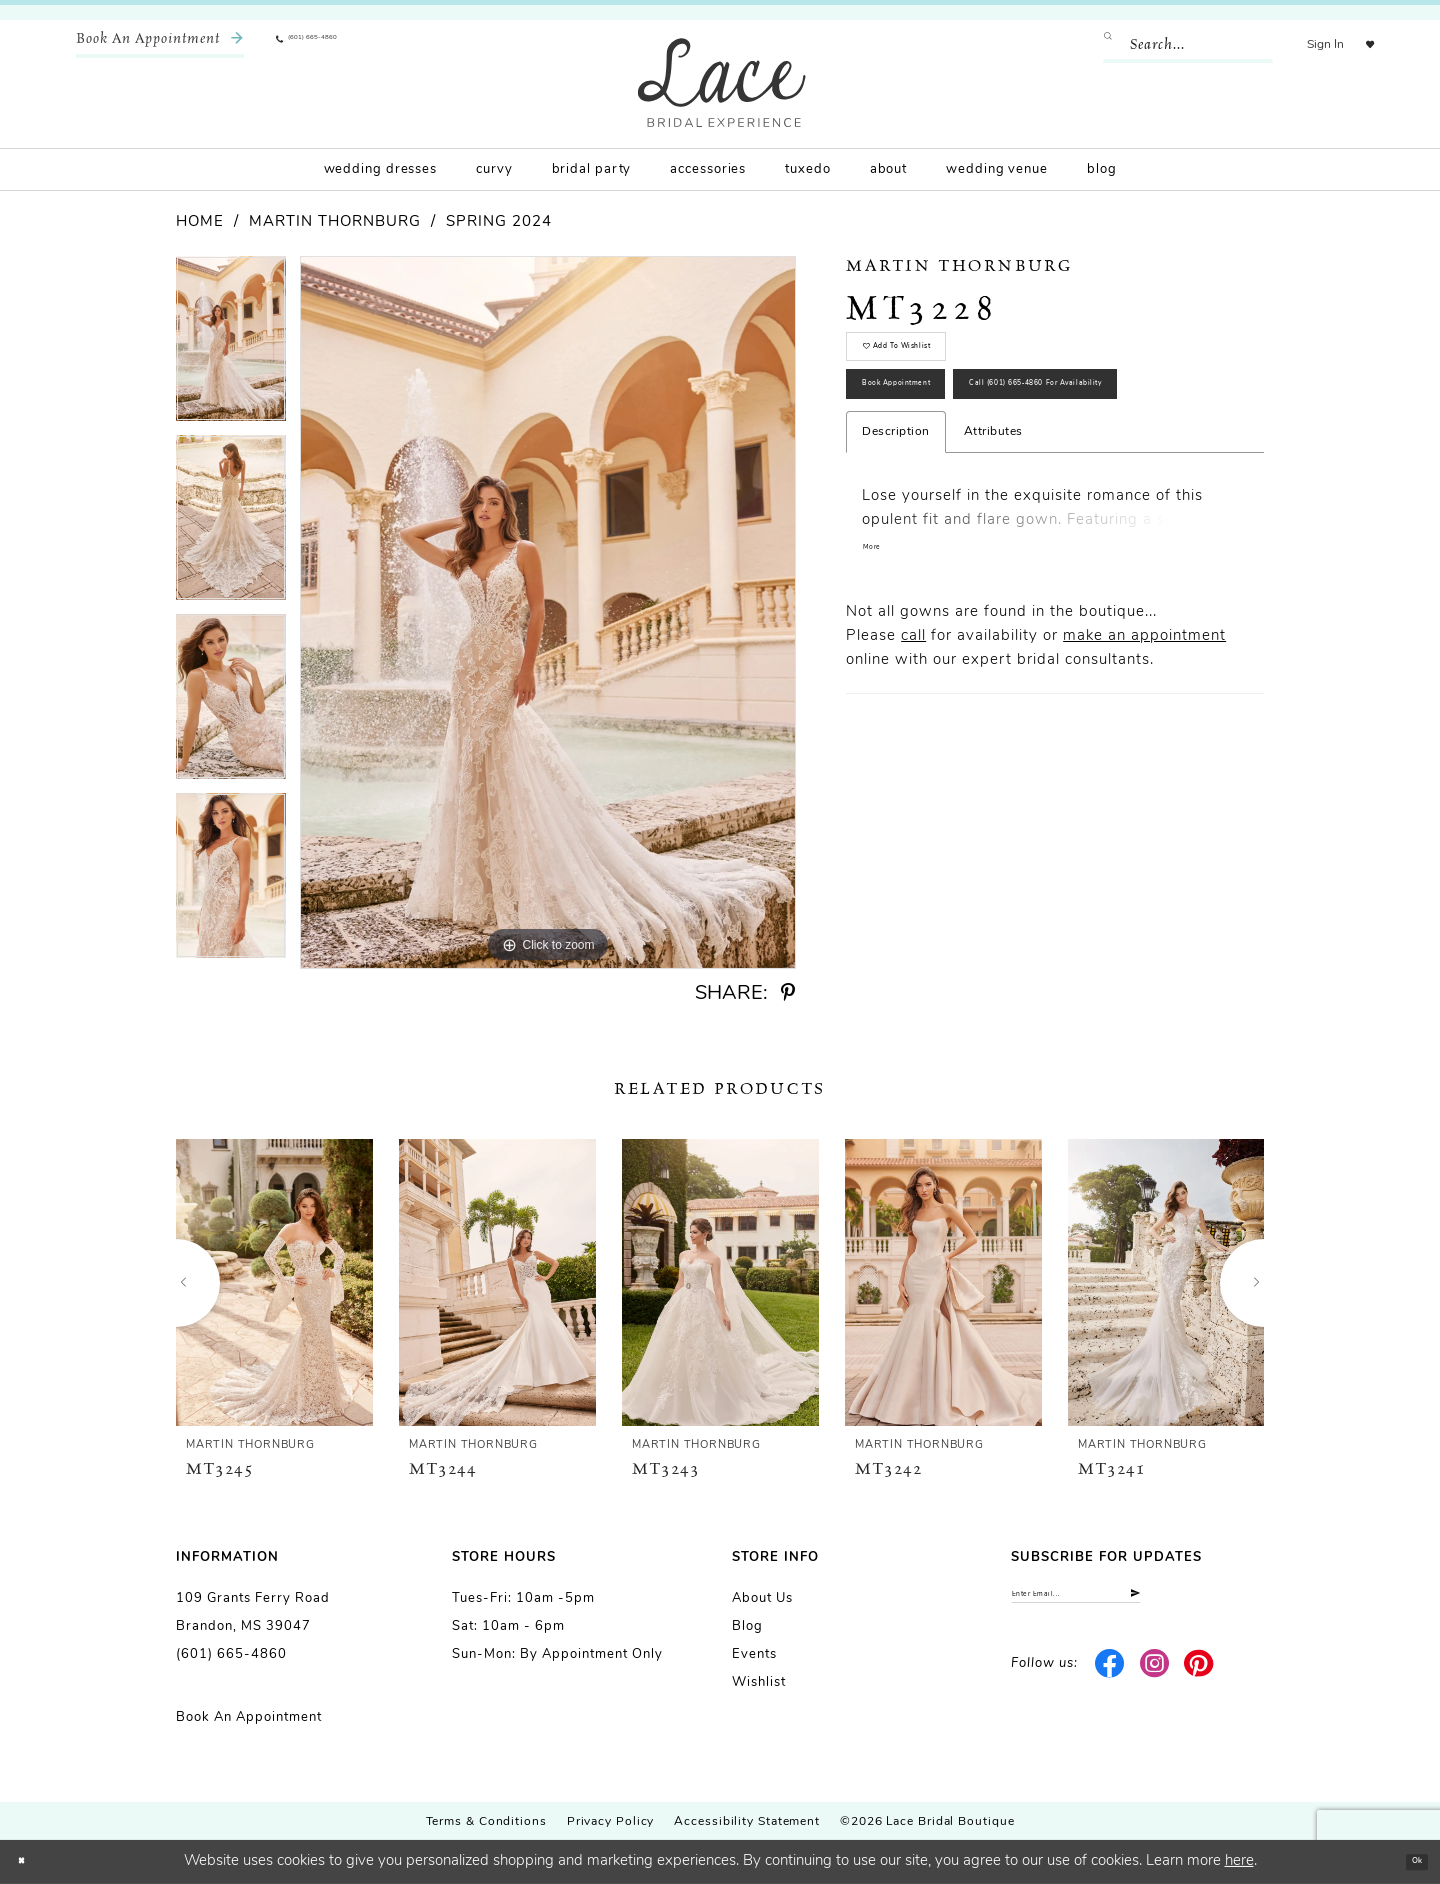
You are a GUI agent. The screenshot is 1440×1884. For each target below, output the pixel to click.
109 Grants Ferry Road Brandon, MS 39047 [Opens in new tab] (253, 1612)
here (1239, 1861)
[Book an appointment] (160, 45)
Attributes (993, 570)
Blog (747, 1626)
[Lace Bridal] (722, 82)
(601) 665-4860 (231, 1654)
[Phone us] (336, 45)
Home (200, 222)
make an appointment (1144, 779)
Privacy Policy (611, 1822)
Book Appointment (940, 438)
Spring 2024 (499, 222)
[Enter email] (1137, 1602)
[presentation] (274, 1282)
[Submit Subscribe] (1246, 1602)
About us (762, 1598)
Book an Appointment (249, 1717)
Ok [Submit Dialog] (1406, 1861)
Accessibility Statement (747, 1822)
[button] (1302, 45)
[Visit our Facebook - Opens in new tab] (1110, 1681)
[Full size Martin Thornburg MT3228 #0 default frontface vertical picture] (548, 612)
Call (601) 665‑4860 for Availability (1001, 509)
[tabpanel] (231, 345)
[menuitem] (160, 45)
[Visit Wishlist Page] (1359, 45)
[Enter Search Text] (1165, 45)
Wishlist (759, 1682)
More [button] (880, 691)
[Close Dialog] (30, 1862)
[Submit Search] (1093, 45)
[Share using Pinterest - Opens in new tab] (788, 993)
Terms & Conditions (486, 1822)
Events (754, 1654)
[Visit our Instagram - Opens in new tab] (1154, 1681)
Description (896, 570)
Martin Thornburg (335, 222)
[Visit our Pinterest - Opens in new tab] (1199, 1681)
